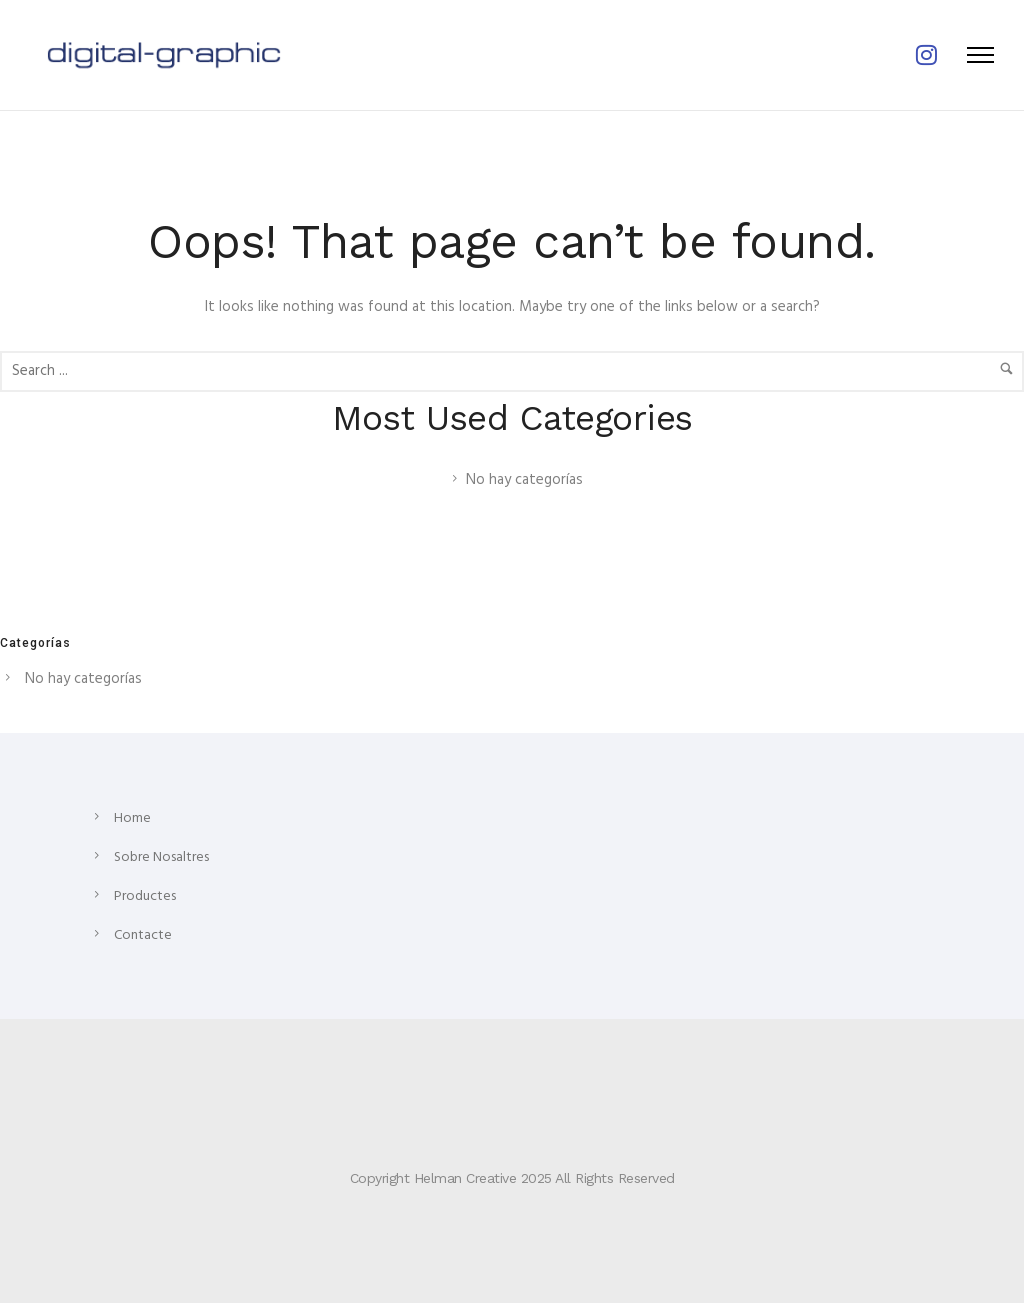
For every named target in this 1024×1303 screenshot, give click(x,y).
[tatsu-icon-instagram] (926, 55)
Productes (145, 896)
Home (132, 818)
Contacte (143, 935)
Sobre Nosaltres (161, 857)
